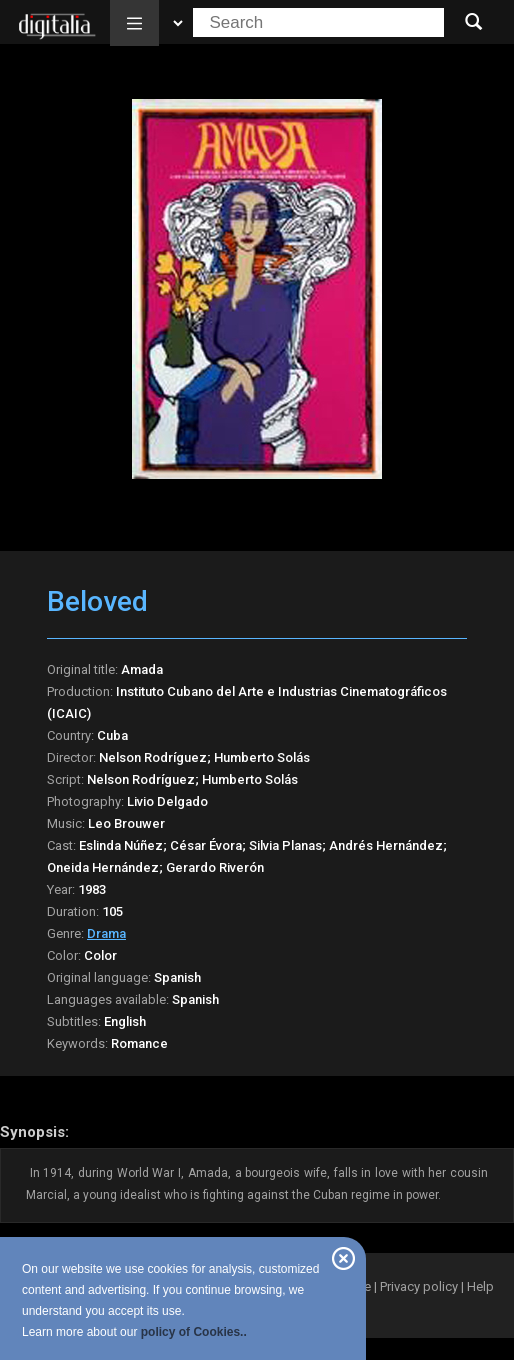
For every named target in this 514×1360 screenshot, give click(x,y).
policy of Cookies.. (194, 1332)
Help (480, 1286)
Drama (106, 933)
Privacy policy (419, 1286)
